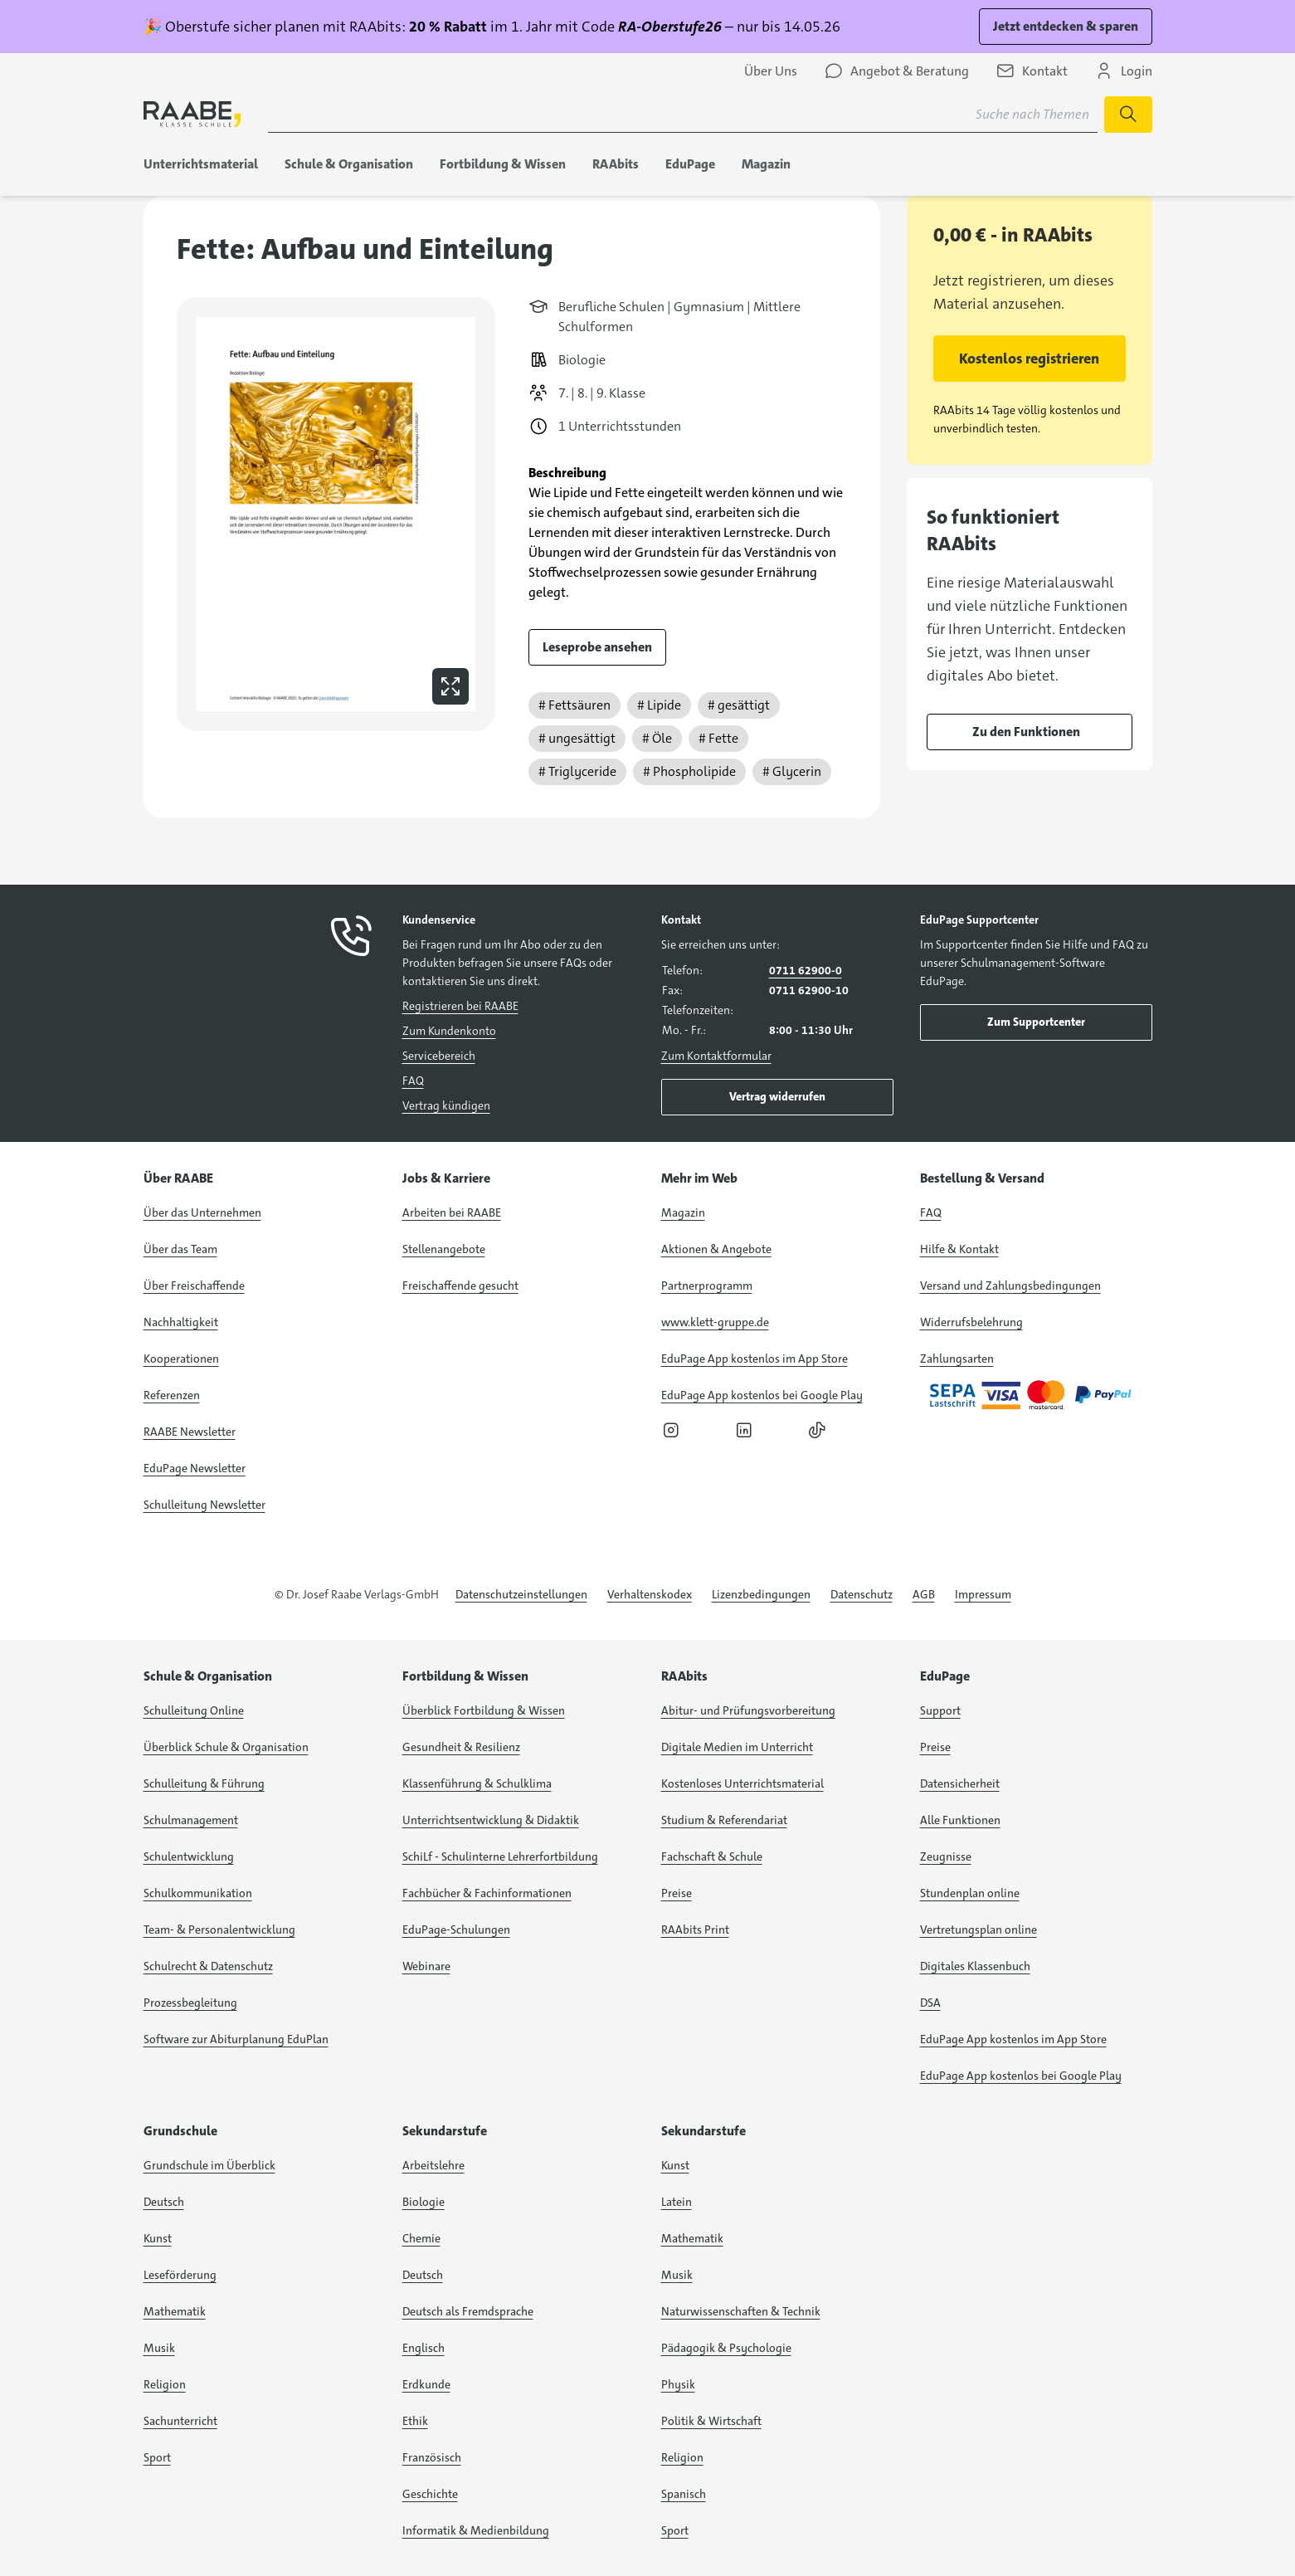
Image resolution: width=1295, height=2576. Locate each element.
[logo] (192, 114)
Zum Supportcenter (1036, 1021)
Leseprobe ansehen (597, 647)
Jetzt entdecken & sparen (1065, 26)
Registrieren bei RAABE (460, 1005)
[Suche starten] (1128, 114)
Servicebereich (438, 1055)
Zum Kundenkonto (449, 1030)
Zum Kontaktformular (716, 1055)
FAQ (413, 1080)
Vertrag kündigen (446, 1105)
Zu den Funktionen (1026, 731)
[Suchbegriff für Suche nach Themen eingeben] (683, 114)
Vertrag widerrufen (777, 1096)
